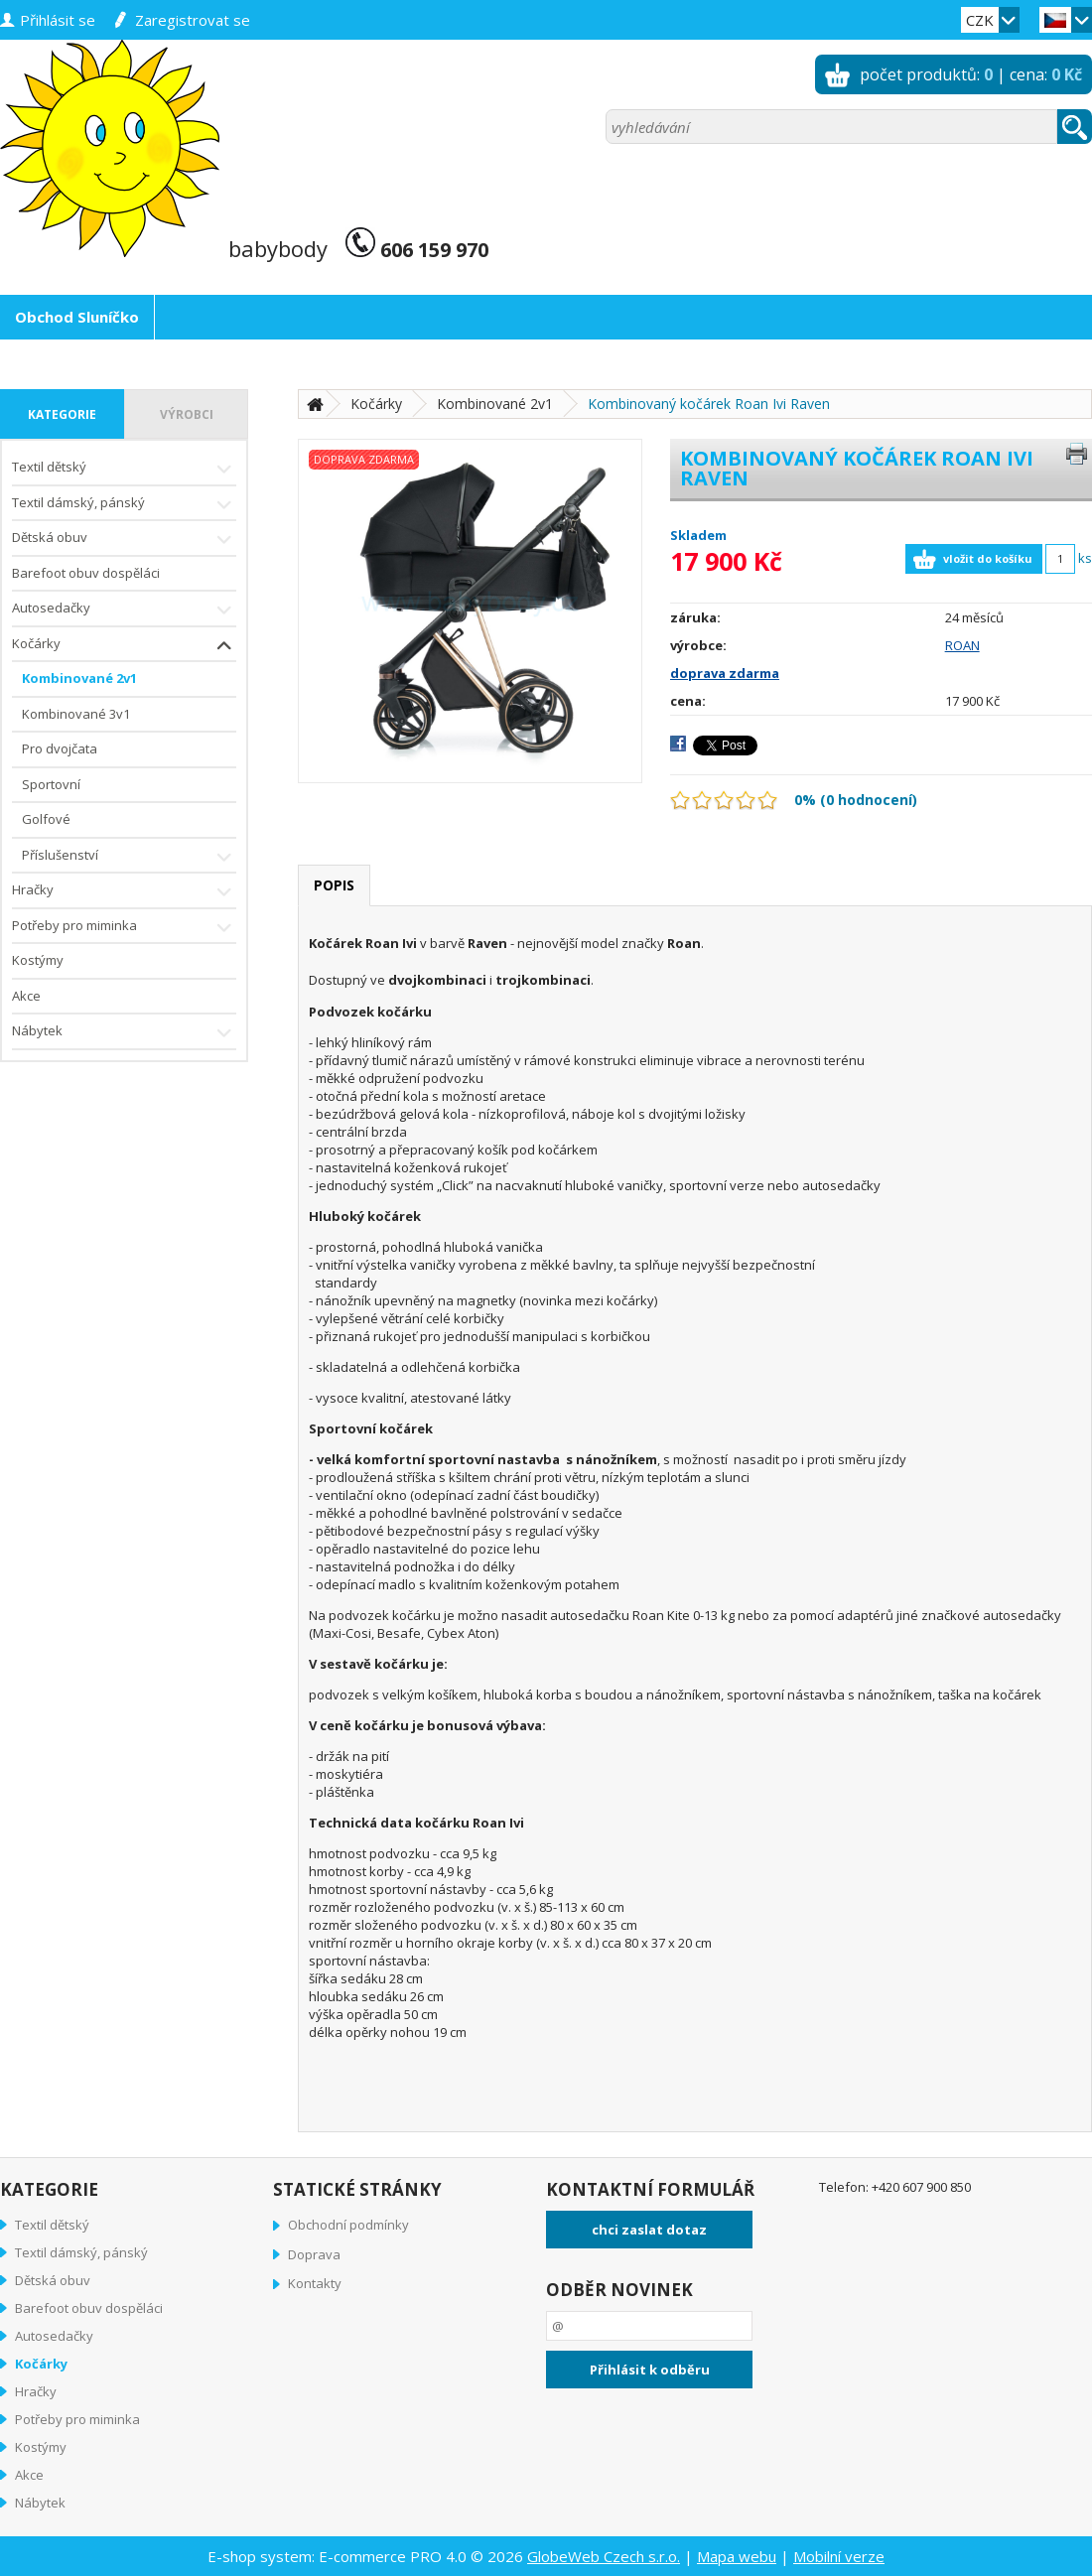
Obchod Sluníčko (77, 317)
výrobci (186, 414)
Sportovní (51, 784)
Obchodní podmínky (348, 2225)
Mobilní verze (839, 2556)
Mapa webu (736, 2556)
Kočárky (124, 645)
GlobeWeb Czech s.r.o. (603, 2556)
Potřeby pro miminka (124, 927)
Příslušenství (129, 857)
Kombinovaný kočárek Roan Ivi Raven (709, 403)
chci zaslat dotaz (649, 2229)
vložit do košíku (987, 558)
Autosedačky (124, 610)
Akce (26, 996)
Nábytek (124, 1032)
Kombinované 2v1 (79, 678)
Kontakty (314, 2283)
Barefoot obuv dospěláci (86, 573)
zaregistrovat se (192, 20)
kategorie (62, 414)
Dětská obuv (124, 539)
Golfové (46, 819)
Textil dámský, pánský (124, 504)
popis (334, 885)
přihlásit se (57, 20)
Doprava (314, 2254)
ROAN (962, 645)
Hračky (124, 892)
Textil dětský (124, 469)
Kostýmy (38, 960)
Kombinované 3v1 (76, 714)
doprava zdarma (724, 673)
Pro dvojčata (59, 748)
